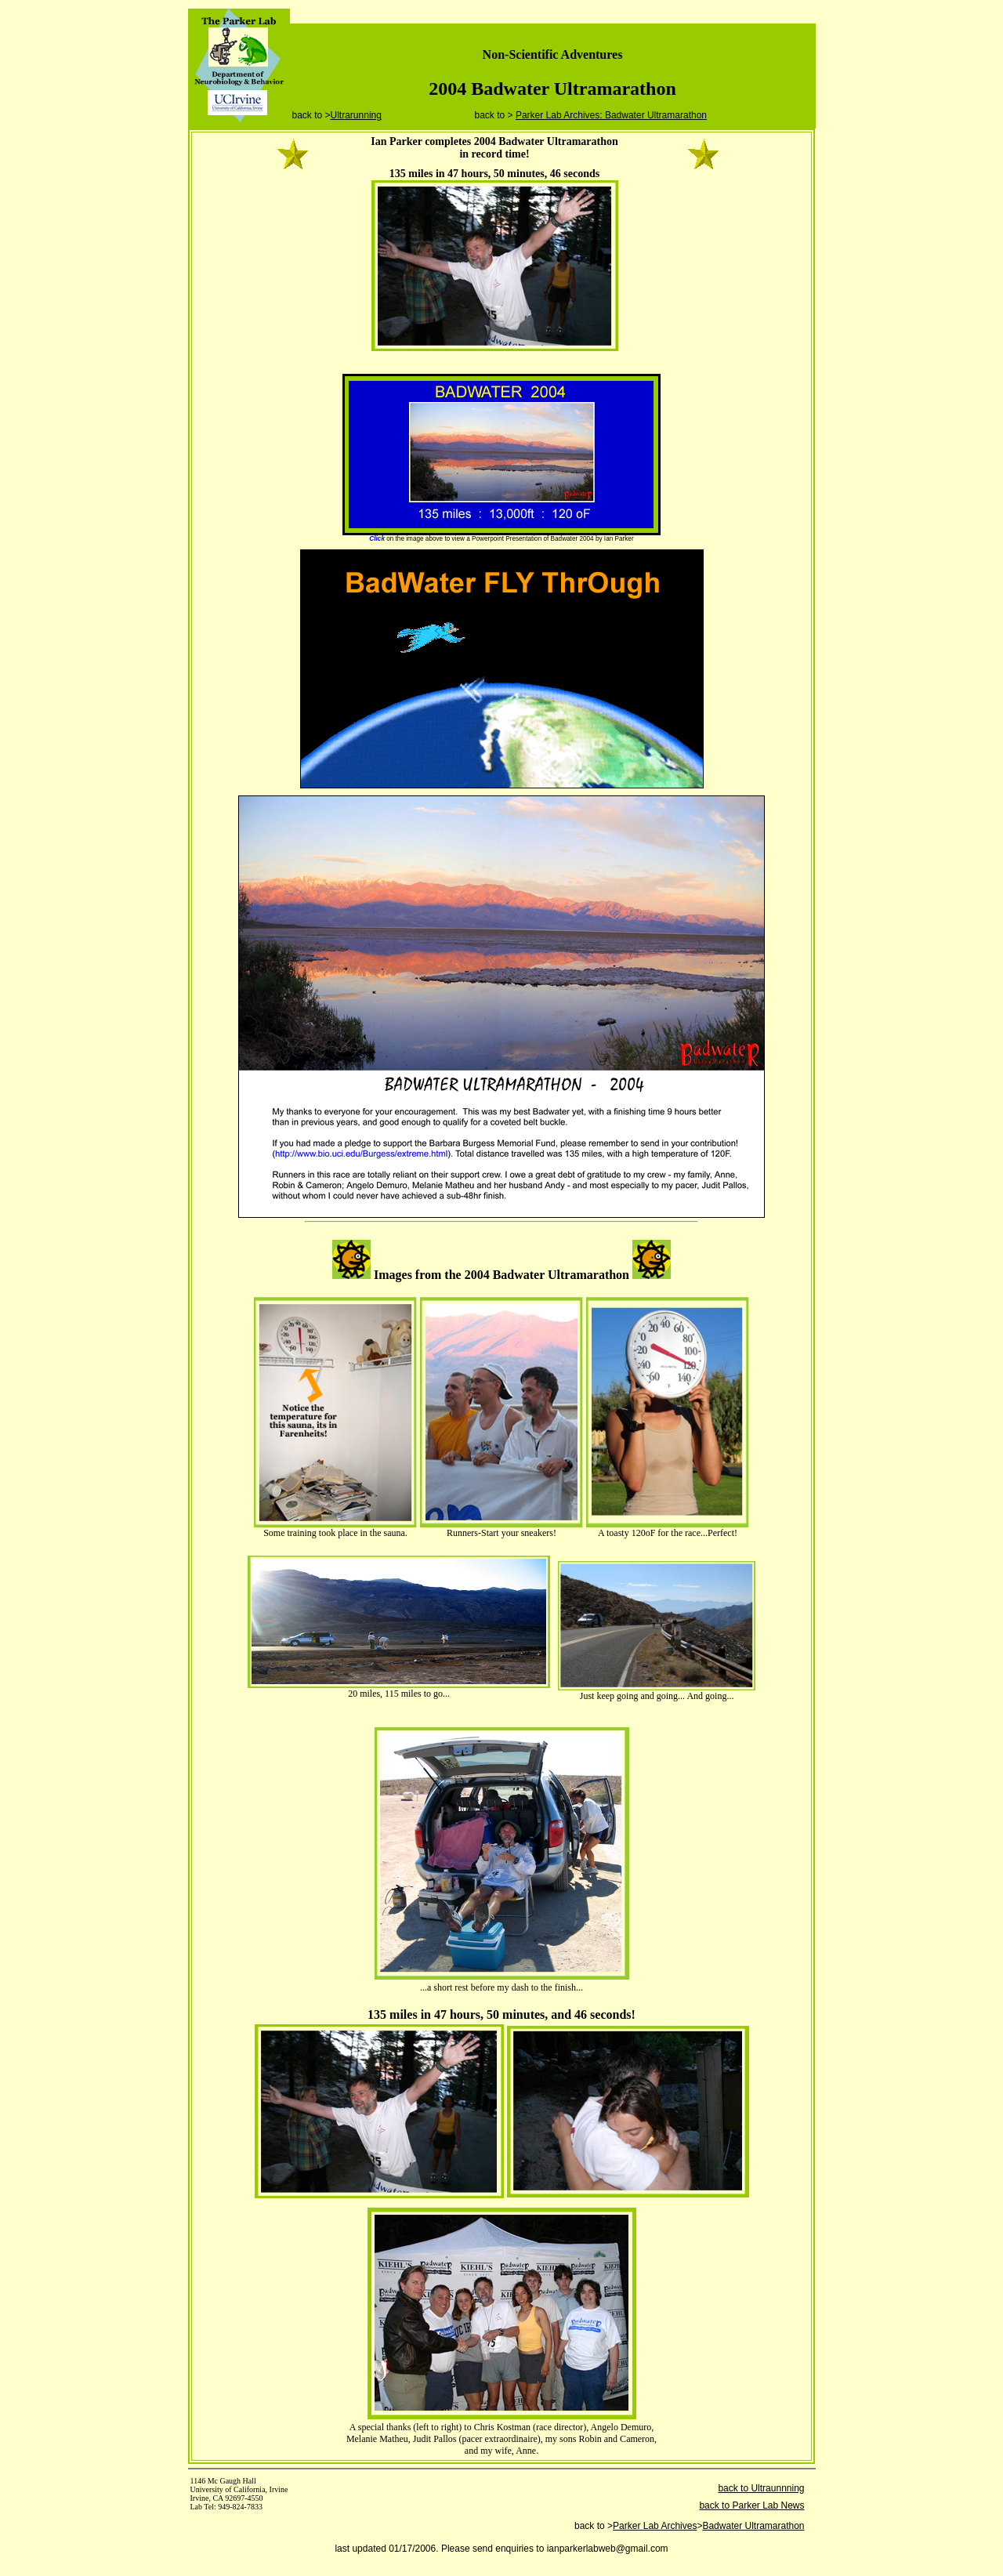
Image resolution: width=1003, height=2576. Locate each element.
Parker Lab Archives (655, 2525)
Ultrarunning (356, 115)
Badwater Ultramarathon (753, 2525)
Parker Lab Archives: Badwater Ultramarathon (611, 115)
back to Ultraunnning (761, 2488)
